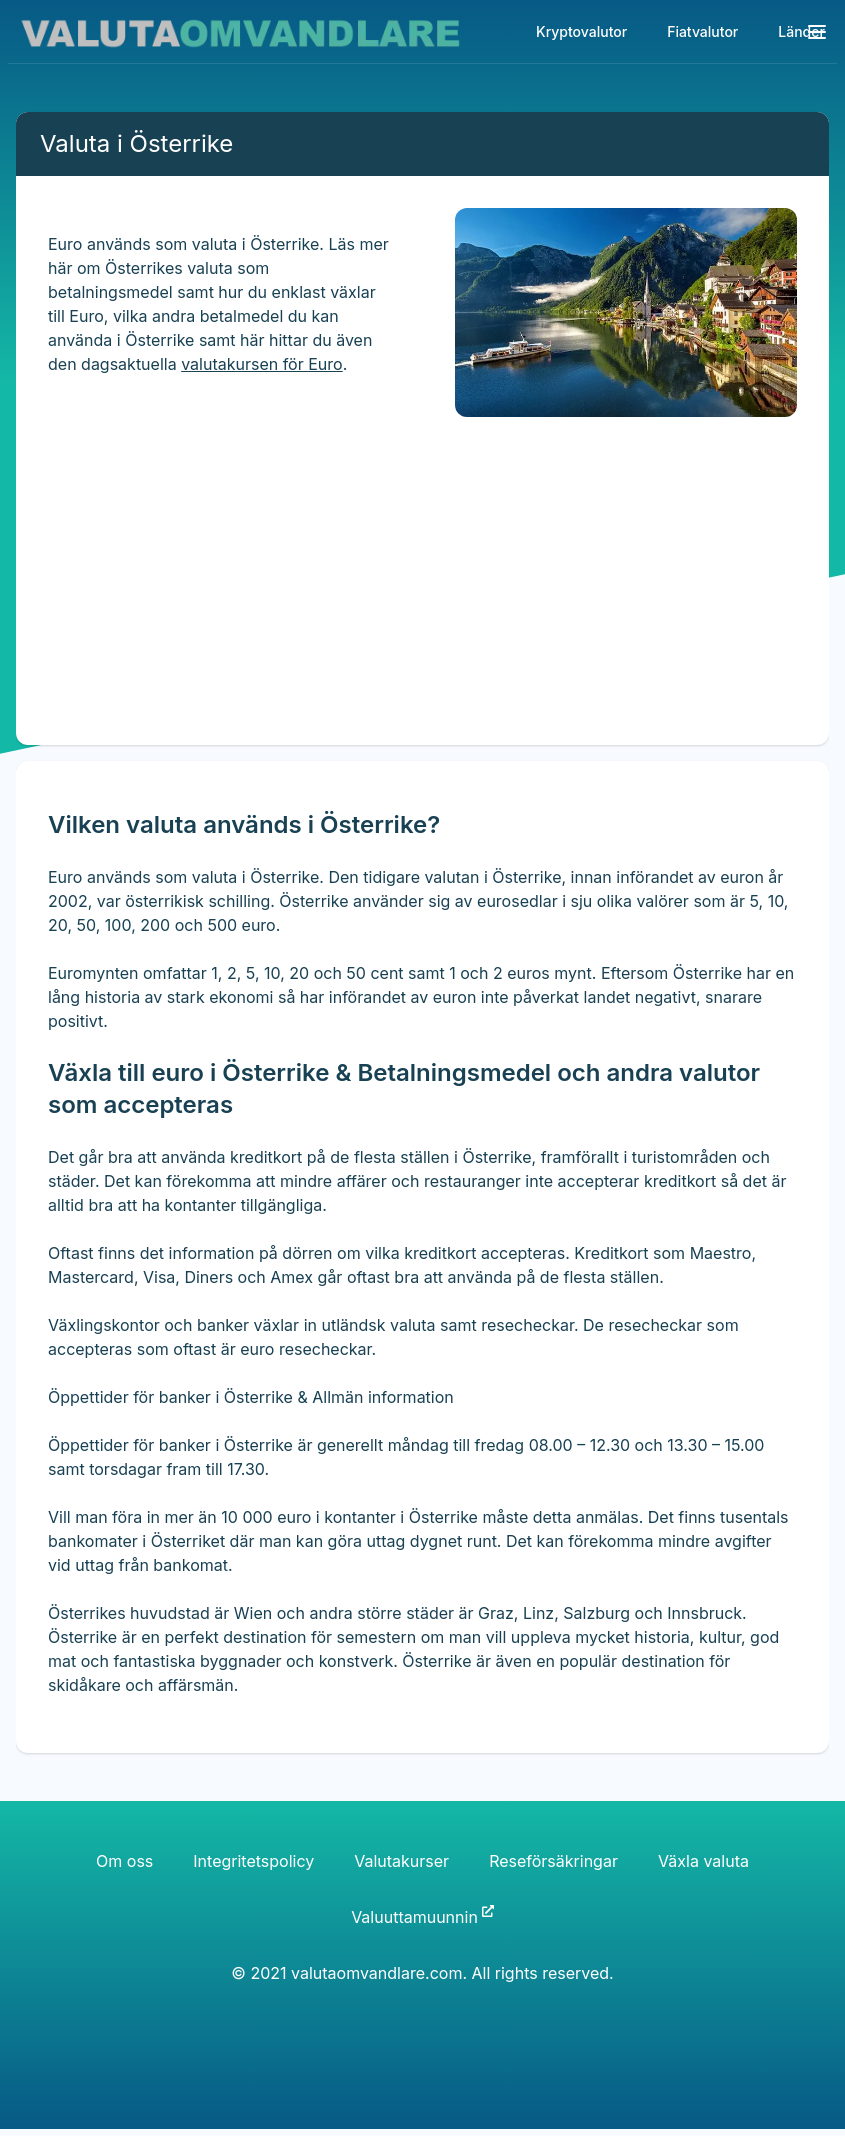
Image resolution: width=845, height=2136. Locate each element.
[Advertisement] (404, 605)
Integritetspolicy (253, 1861)
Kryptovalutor (581, 31)
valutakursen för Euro (262, 364)
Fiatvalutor (702, 31)
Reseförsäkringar (553, 1861)
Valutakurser (401, 1861)
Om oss (124, 1861)
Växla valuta (703, 1861)
